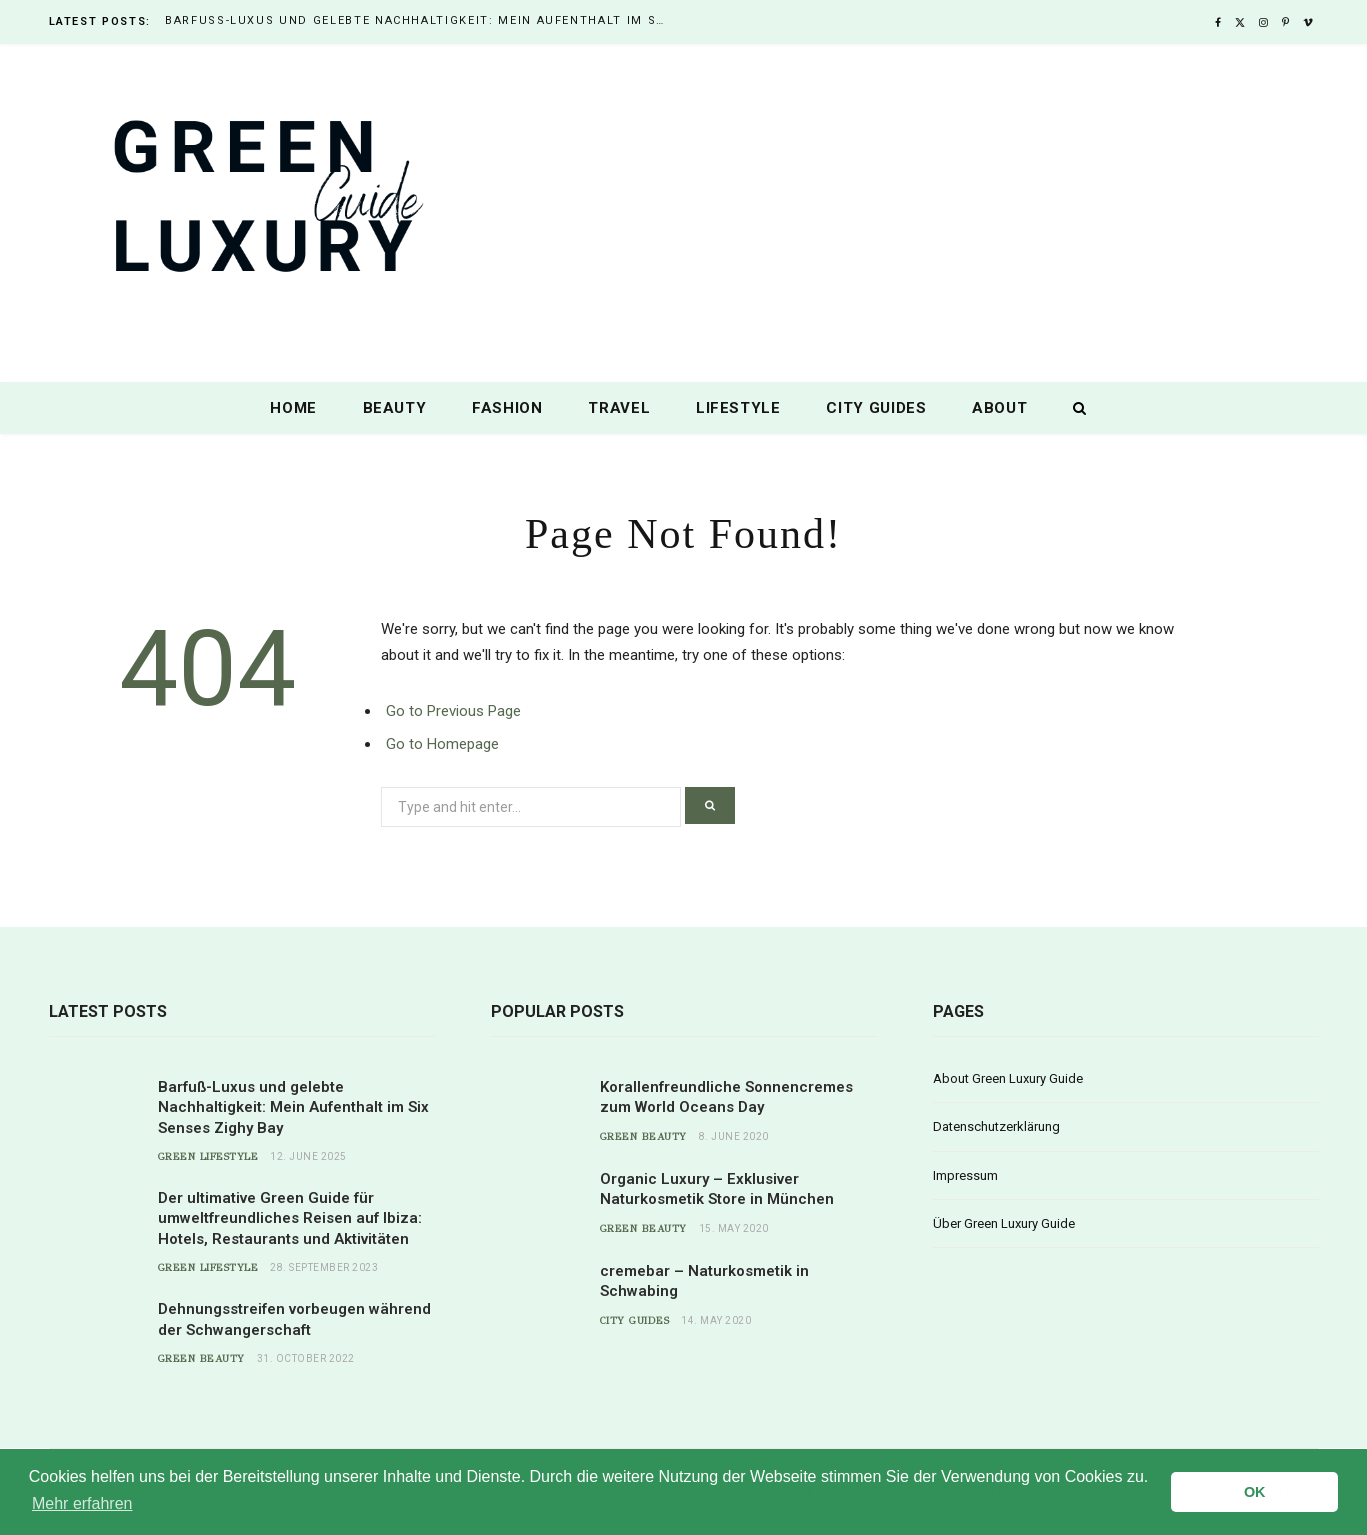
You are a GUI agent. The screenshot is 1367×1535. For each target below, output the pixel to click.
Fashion (507, 408)
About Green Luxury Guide (1008, 1078)
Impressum (965, 1175)
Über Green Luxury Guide (1004, 1223)
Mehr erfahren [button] (82, 1503)
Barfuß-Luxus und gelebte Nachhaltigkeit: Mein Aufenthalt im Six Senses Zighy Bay (420, 20)
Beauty (395, 408)
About (999, 408)
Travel (619, 408)
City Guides (876, 408)
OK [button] (1255, 1492)
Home (293, 408)
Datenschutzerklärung (996, 1126)
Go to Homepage (442, 744)
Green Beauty (201, 1359)
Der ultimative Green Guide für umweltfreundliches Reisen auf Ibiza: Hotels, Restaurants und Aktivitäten (290, 1218)
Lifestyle (738, 408)
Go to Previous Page (453, 711)
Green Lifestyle (208, 1157)
